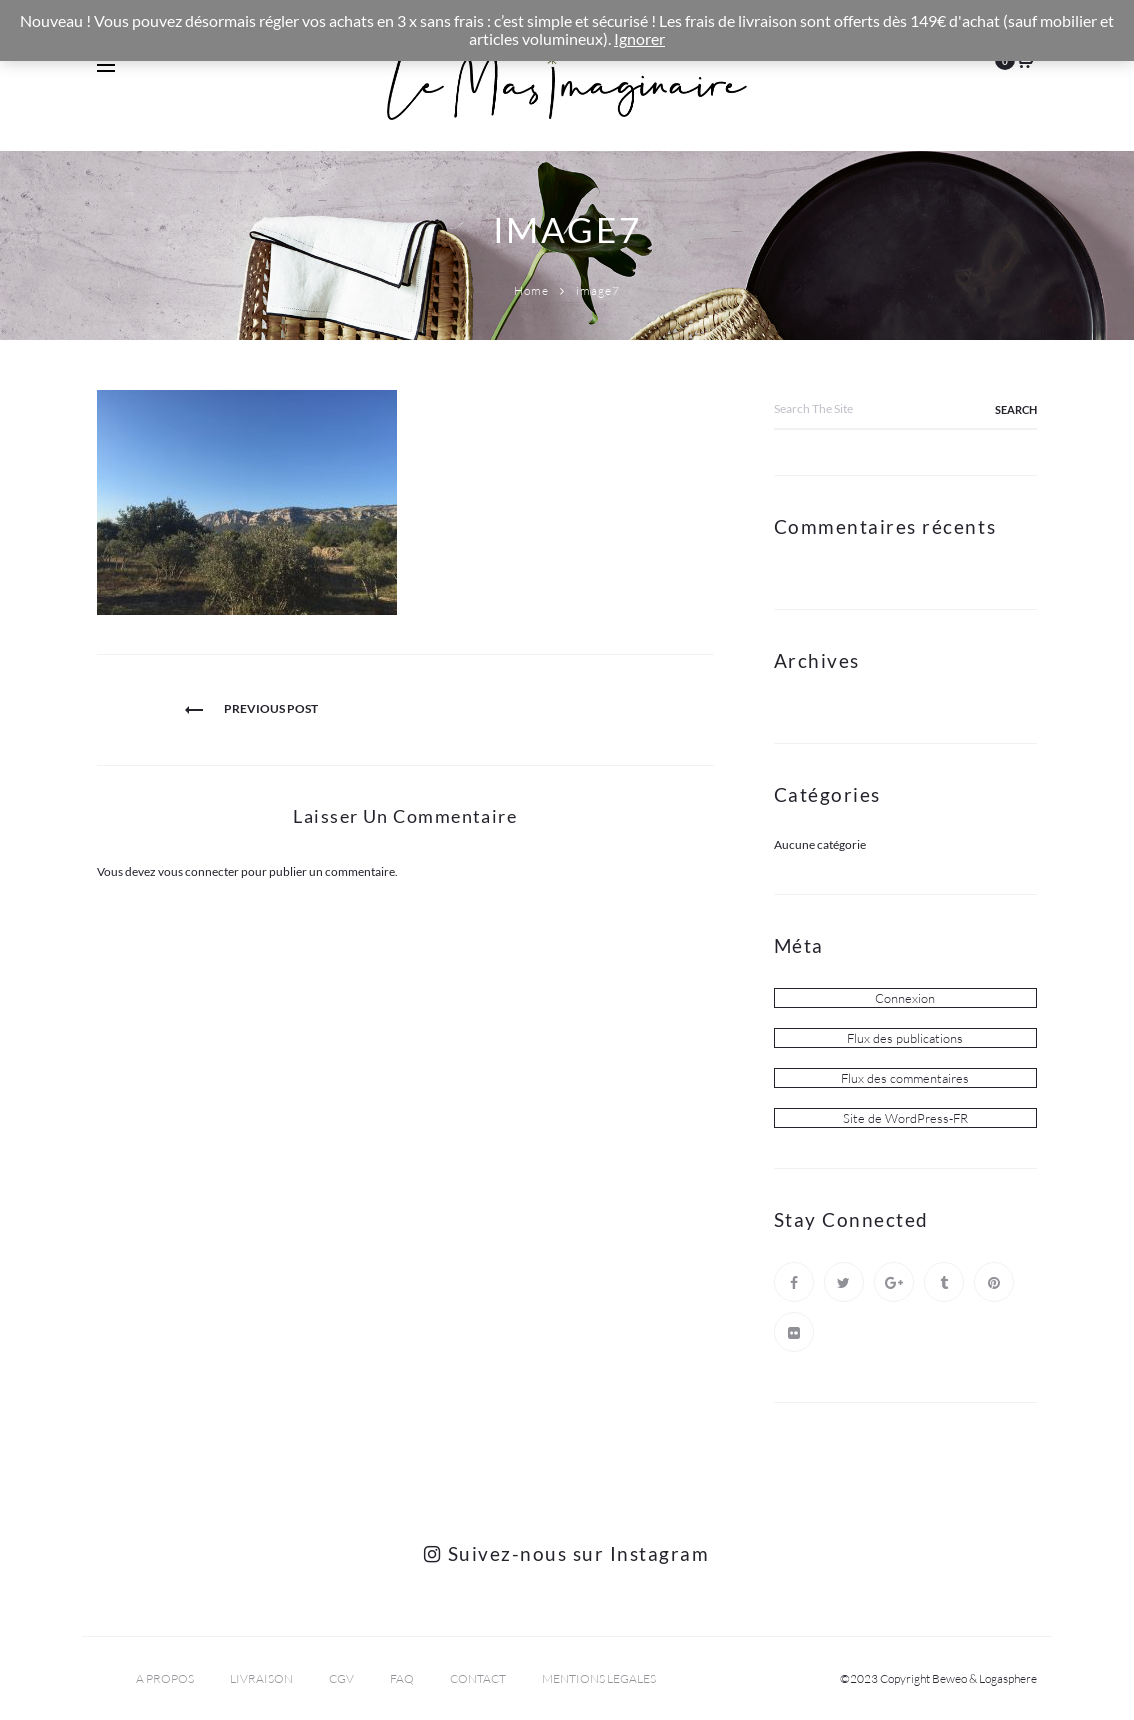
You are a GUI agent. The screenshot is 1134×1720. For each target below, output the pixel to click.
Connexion (905, 998)
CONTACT (478, 1678)
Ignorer (639, 39)
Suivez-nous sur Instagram (566, 1553)
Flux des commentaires (905, 1078)
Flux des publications (905, 1038)
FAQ (402, 1678)
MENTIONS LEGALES (599, 1678)
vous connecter (198, 871)
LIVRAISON (261, 1678)
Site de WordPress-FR (905, 1118)
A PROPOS (165, 1678)
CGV (341, 1678)
